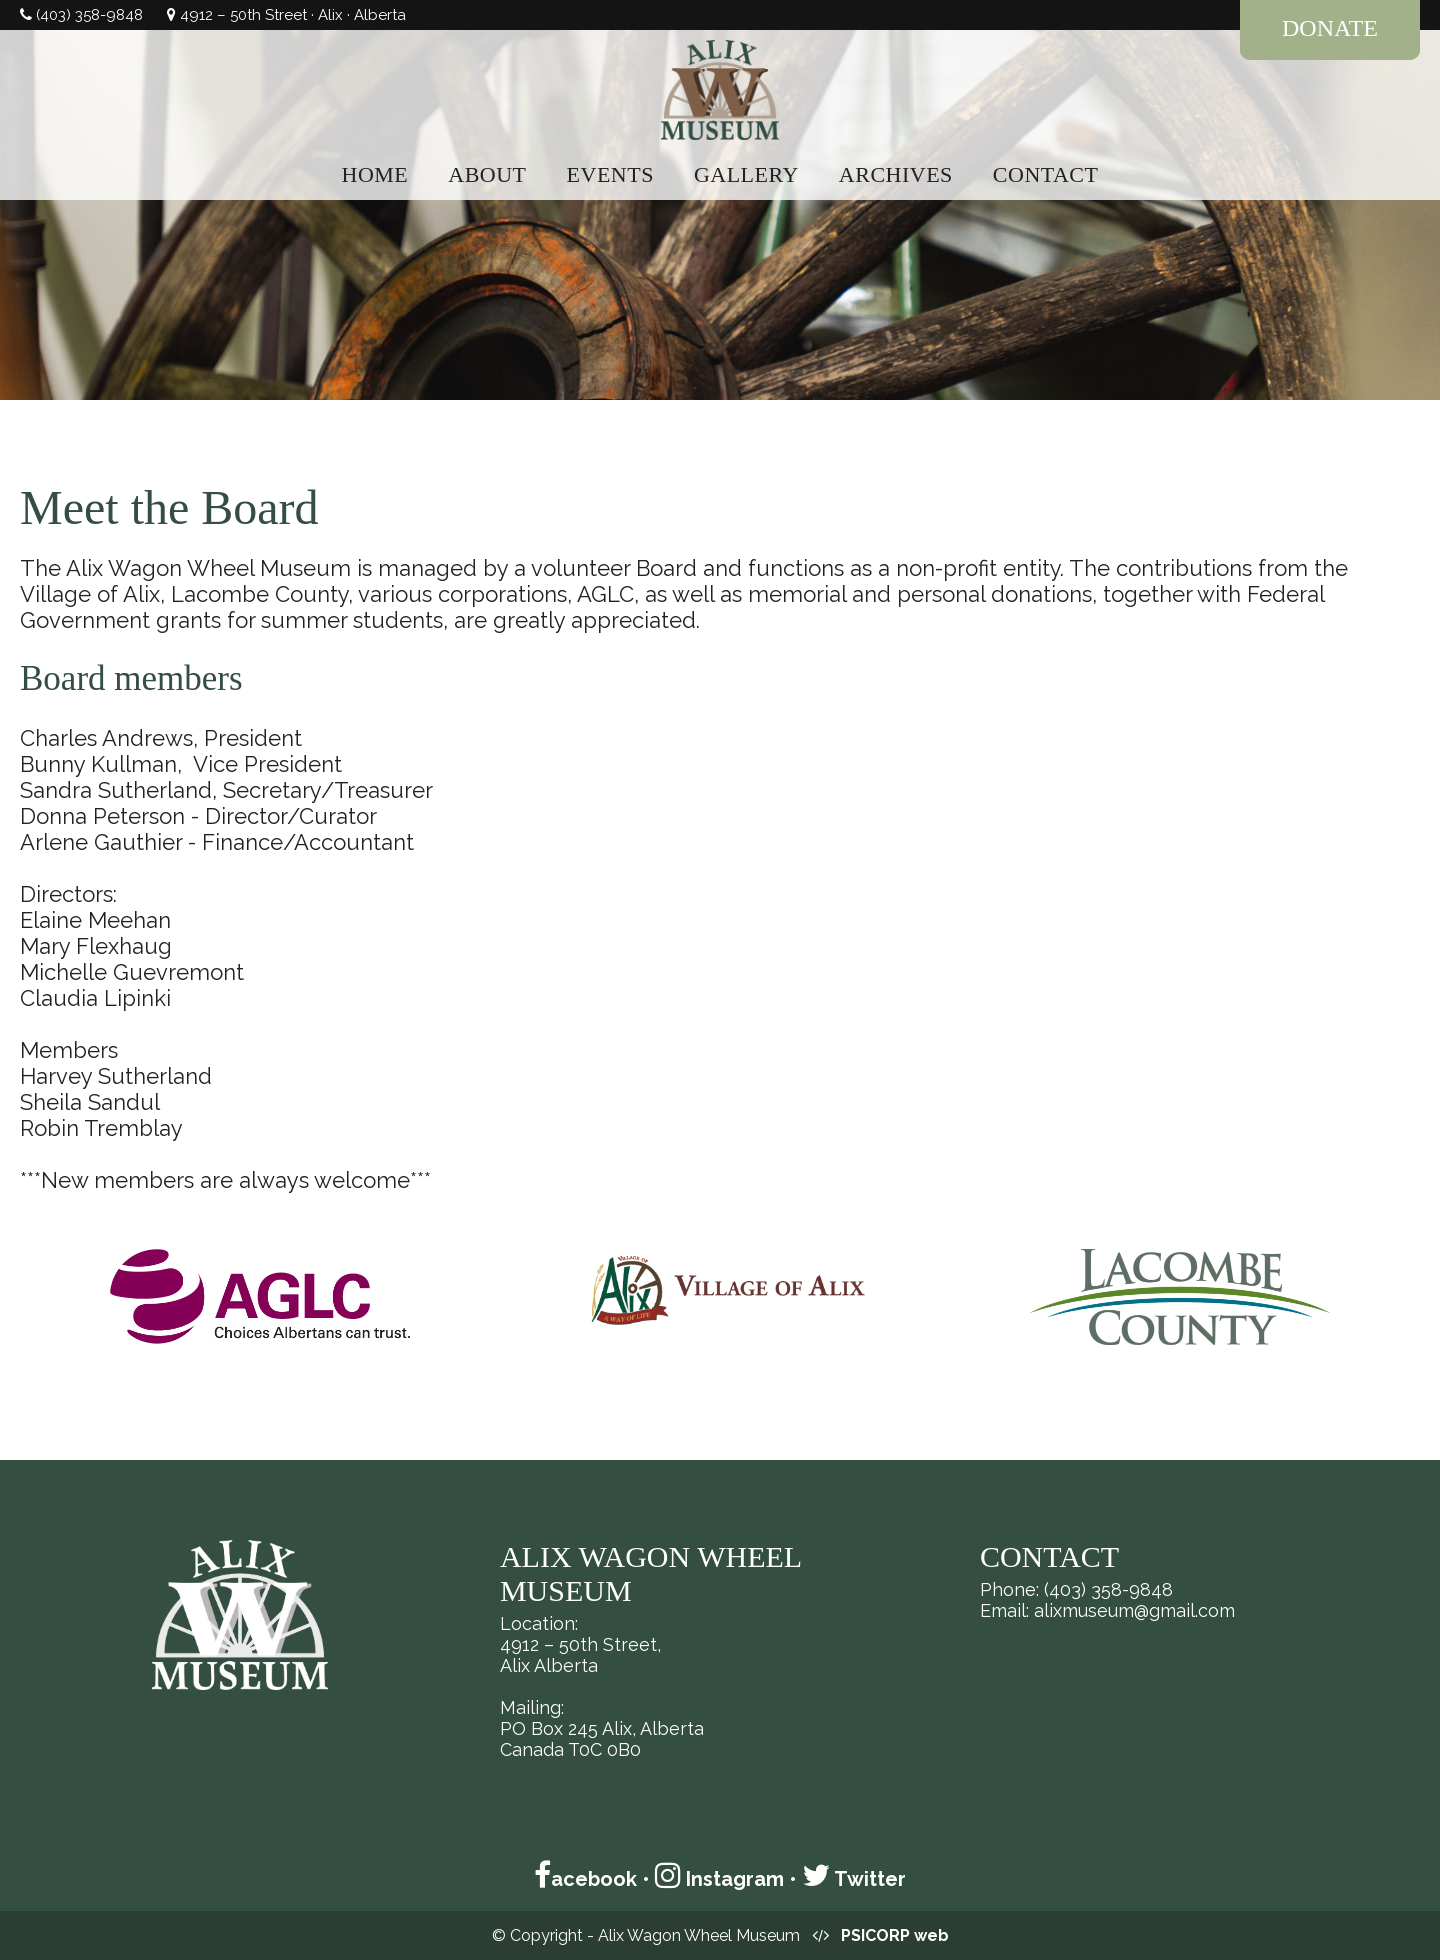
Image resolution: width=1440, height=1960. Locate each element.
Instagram (719, 1879)
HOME (375, 174)
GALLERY (746, 174)
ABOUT (487, 174)
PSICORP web (895, 1935)
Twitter (854, 1879)
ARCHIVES (896, 174)
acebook (585, 1879)
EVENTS (610, 174)
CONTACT (1046, 174)
